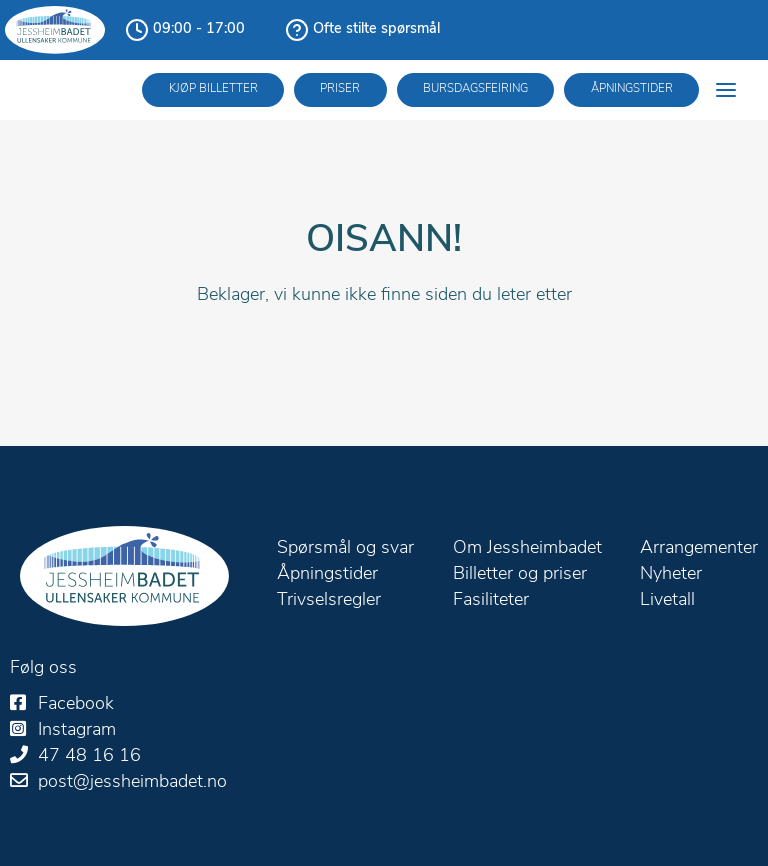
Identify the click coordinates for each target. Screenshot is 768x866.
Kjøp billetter (213, 89)
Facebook (76, 704)
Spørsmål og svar (345, 548)
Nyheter (671, 574)
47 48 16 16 (89, 756)
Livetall (667, 600)
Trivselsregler (329, 600)
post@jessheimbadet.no (132, 782)
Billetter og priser (520, 574)
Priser (340, 89)
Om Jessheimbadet (527, 548)
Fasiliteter (491, 600)
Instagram (77, 730)
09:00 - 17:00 (199, 29)
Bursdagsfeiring (475, 89)
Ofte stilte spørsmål (376, 29)
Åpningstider (632, 89)
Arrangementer (699, 548)
